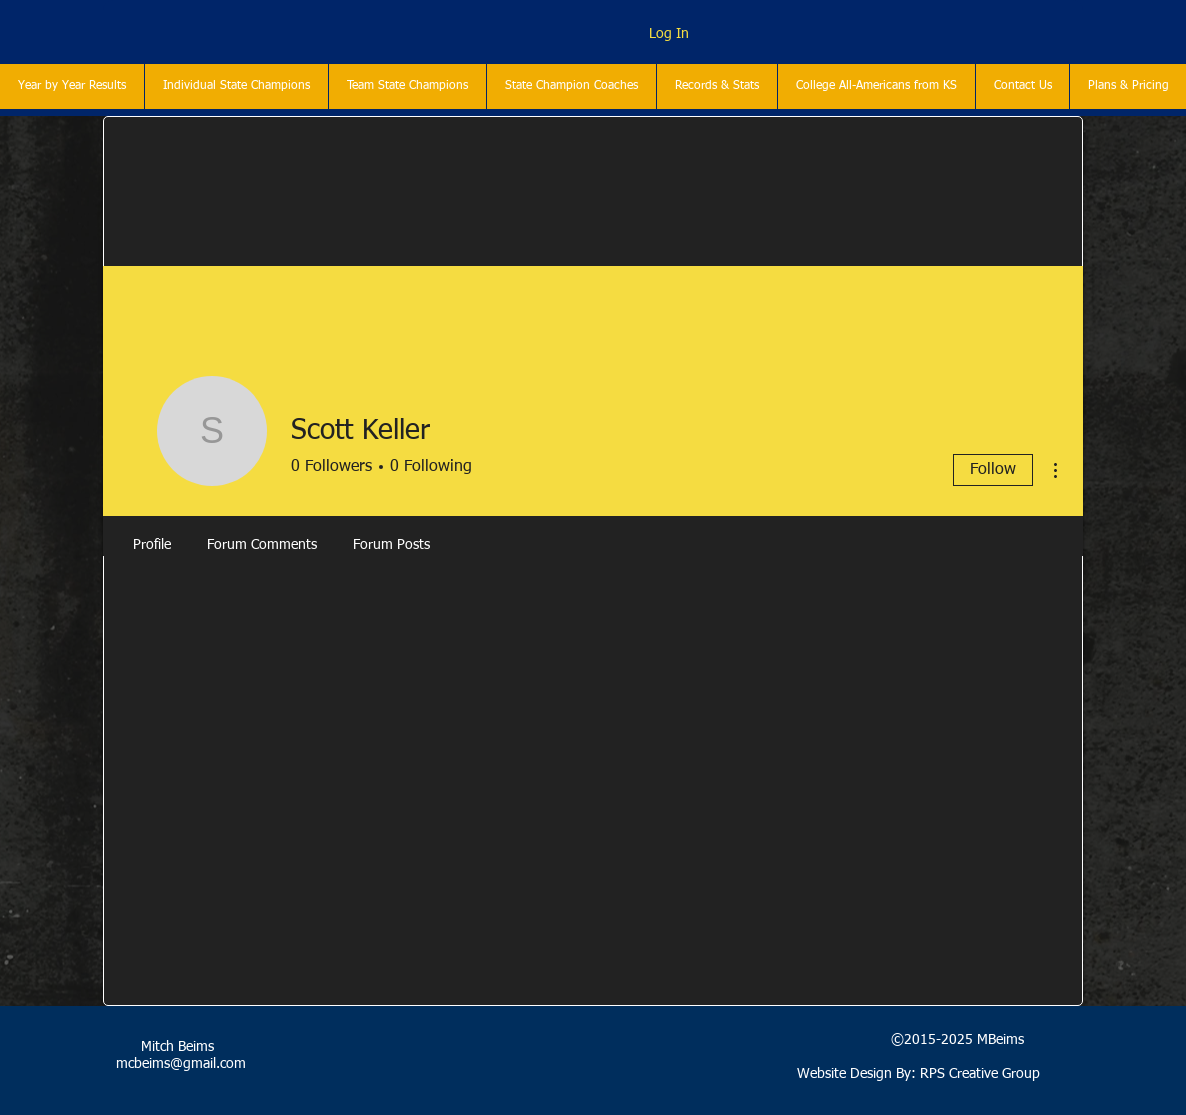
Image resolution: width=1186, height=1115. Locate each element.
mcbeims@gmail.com (181, 1064)
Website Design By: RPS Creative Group (918, 1074)
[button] (236, 86)
